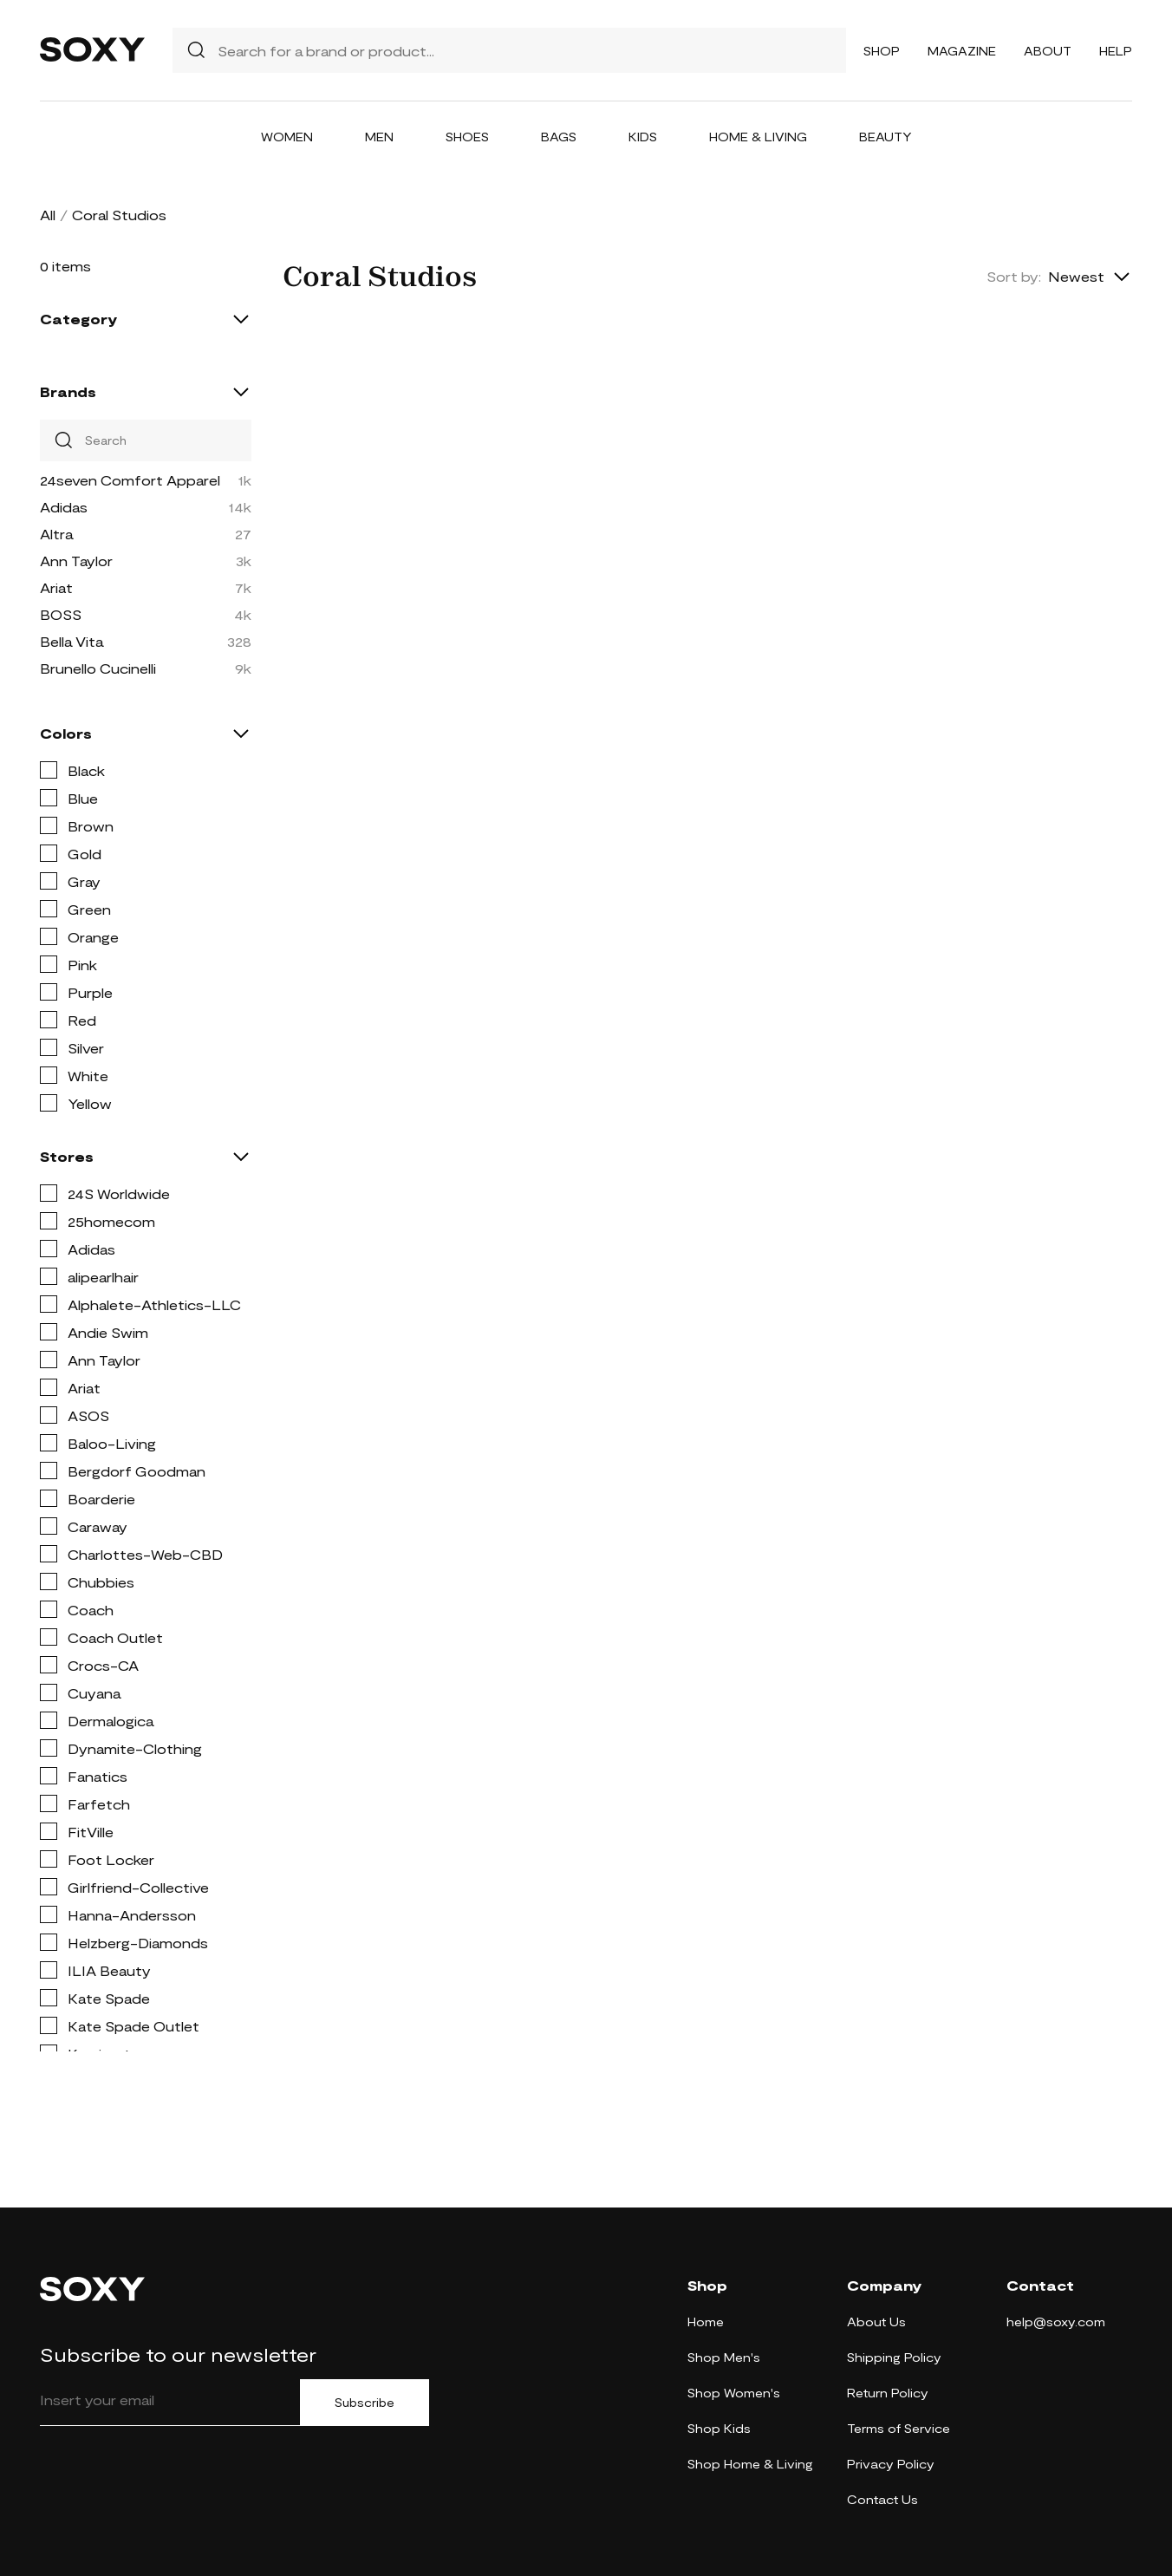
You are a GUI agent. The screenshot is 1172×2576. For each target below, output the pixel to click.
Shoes (467, 136)
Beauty (885, 136)
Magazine (962, 50)
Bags (558, 136)
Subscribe (364, 2403)
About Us (876, 2321)
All (47, 214)
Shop (881, 50)
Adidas (64, 507)
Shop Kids (719, 2428)
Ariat (56, 587)
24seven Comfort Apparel (130, 480)
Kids (642, 136)
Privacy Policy (890, 2463)
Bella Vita (71, 641)
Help (1115, 50)
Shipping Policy (894, 2357)
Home (705, 2321)
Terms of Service (898, 2428)
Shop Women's (733, 2392)
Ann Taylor (76, 560)
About (1047, 50)
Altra (56, 533)
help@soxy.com (1055, 2321)
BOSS (60, 614)
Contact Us (882, 2499)
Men (379, 136)
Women (287, 136)
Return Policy (887, 2392)
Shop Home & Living (750, 2463)
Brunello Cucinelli (98, 668)
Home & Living (758, 136)
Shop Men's (723, 2357)
